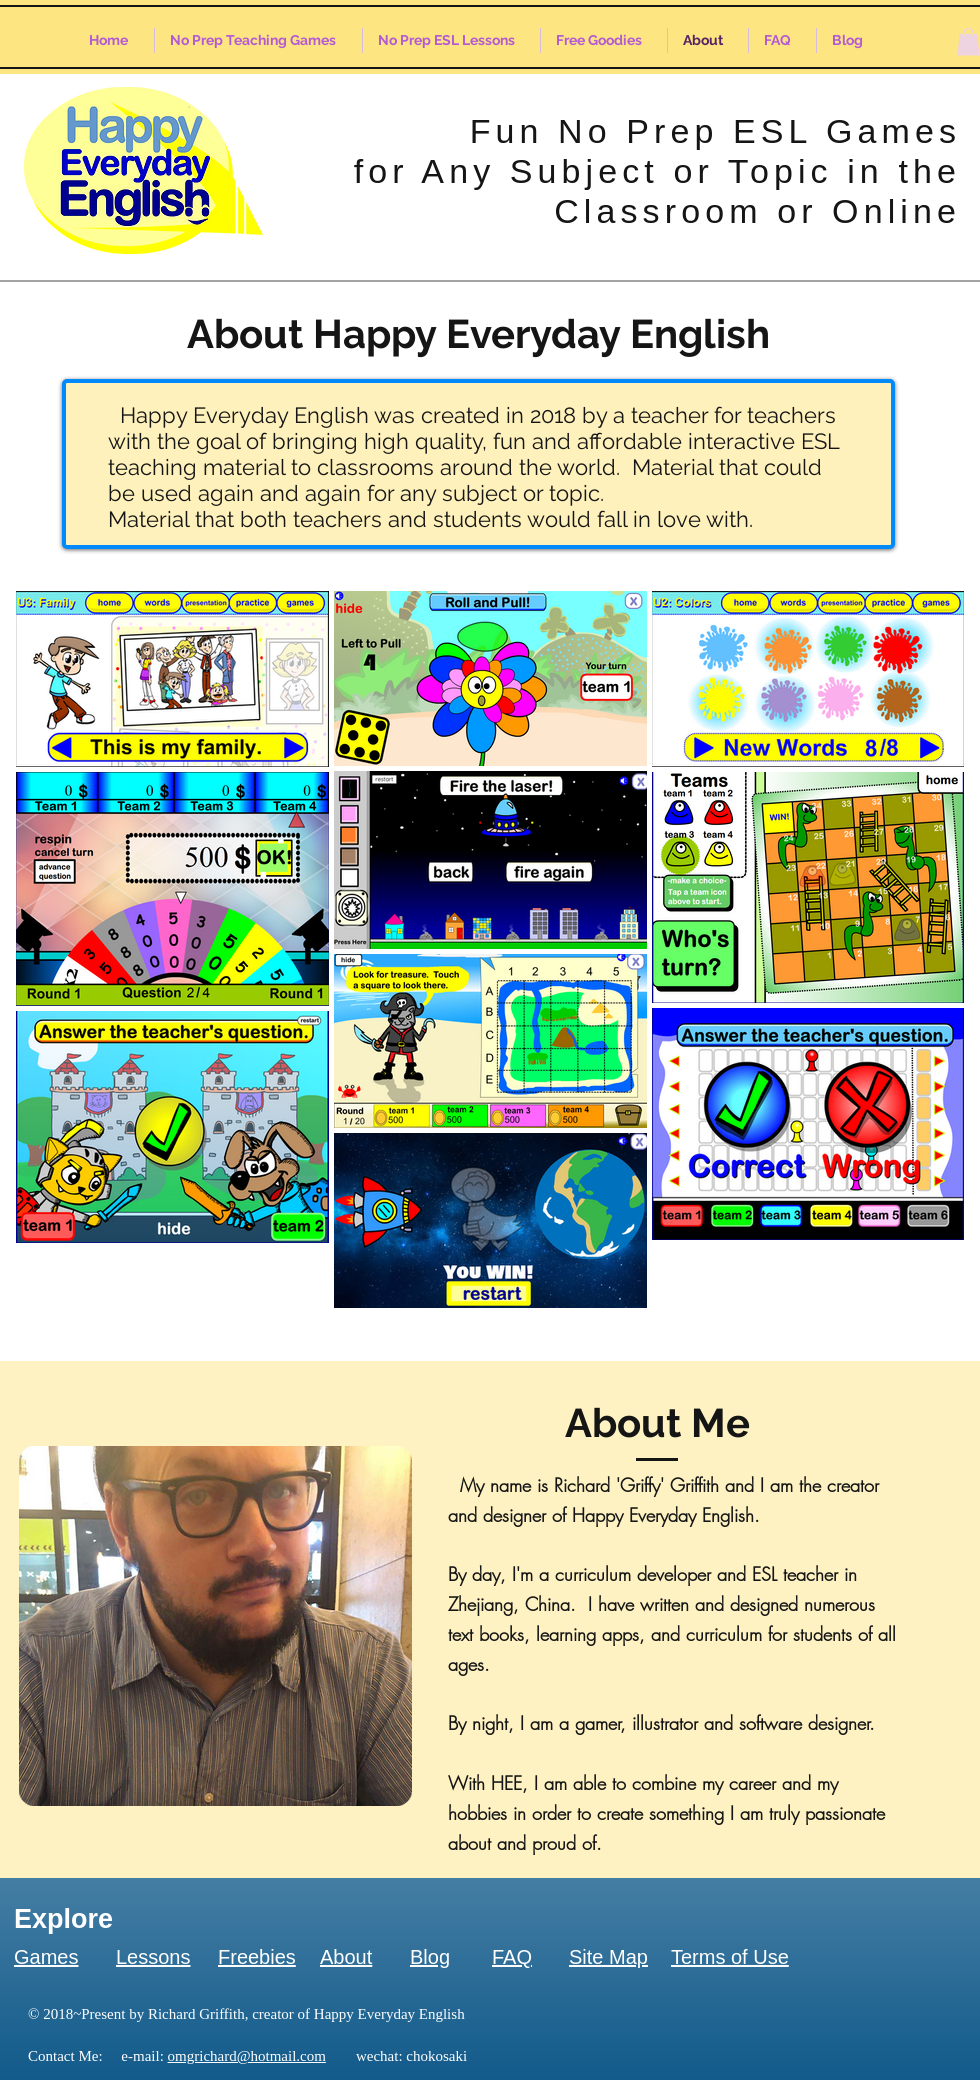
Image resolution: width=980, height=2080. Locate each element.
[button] (968, 41)
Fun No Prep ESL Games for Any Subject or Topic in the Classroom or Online (657, 171)
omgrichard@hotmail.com (247, 2056)
